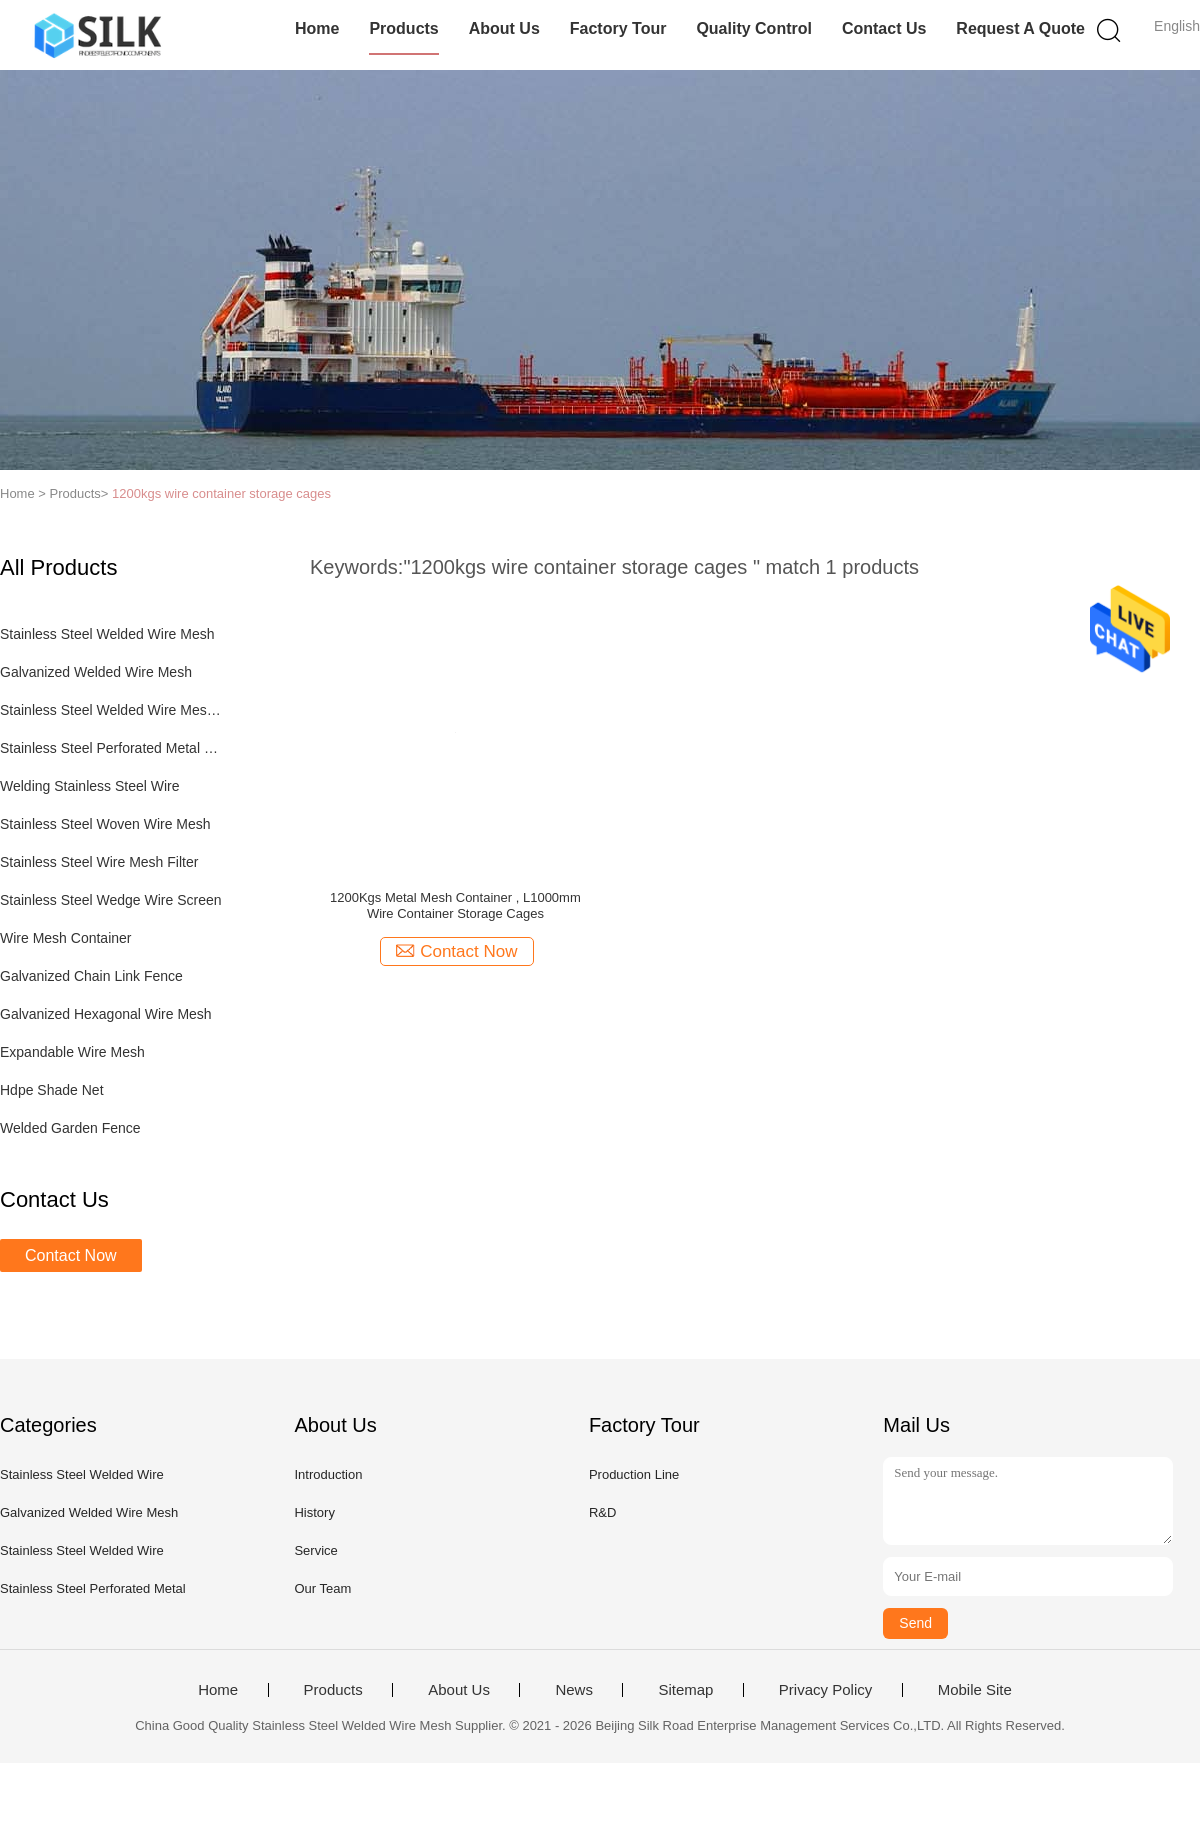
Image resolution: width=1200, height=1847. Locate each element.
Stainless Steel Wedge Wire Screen (111, 900)
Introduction (328, 1474)
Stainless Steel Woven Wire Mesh (105, 824)
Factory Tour (618, 28)
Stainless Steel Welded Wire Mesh (107, 634)
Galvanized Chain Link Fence (91, 976)
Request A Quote (1020, 28)
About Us (504, 28)
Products (403, 28)
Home (317, 28)
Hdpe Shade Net (52, 1090)
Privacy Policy (825, 1690)
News (574, 1690)
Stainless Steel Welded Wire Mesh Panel (113, 710)
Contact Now (71, 1255)
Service (315, 1550)
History (314, 1512)
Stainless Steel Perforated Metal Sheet (113, 748)
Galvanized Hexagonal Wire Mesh (106, 1014)
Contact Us (884, 28)
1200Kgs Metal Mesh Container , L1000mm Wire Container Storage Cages (455, 905)
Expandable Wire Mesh (72, 1052)
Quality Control (754, 28)
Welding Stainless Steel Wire (89, 786)
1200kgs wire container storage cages (221, 493)
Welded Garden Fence (70, 1128)
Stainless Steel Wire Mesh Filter (99, 862)
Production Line (634, 1474)
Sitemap (685, 1690)
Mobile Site (975, 1690)
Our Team (322, 1588)
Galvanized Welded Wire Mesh (96, 672)
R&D (602, 1512)
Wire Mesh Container (66, 938)
